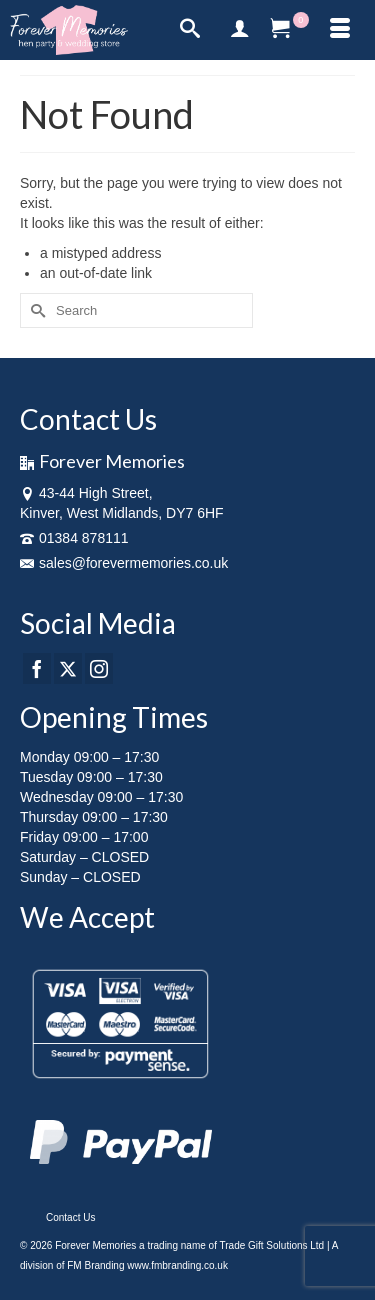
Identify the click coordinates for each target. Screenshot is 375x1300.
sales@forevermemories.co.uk (124, 563)
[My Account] (240, 30)
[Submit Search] (35, 310)
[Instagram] (99, 668)
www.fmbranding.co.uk (177, 1265)
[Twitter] (68, 668)
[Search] (190, 30)
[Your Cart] (290, 30)
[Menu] (340, 30)
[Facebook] (37, 668)
